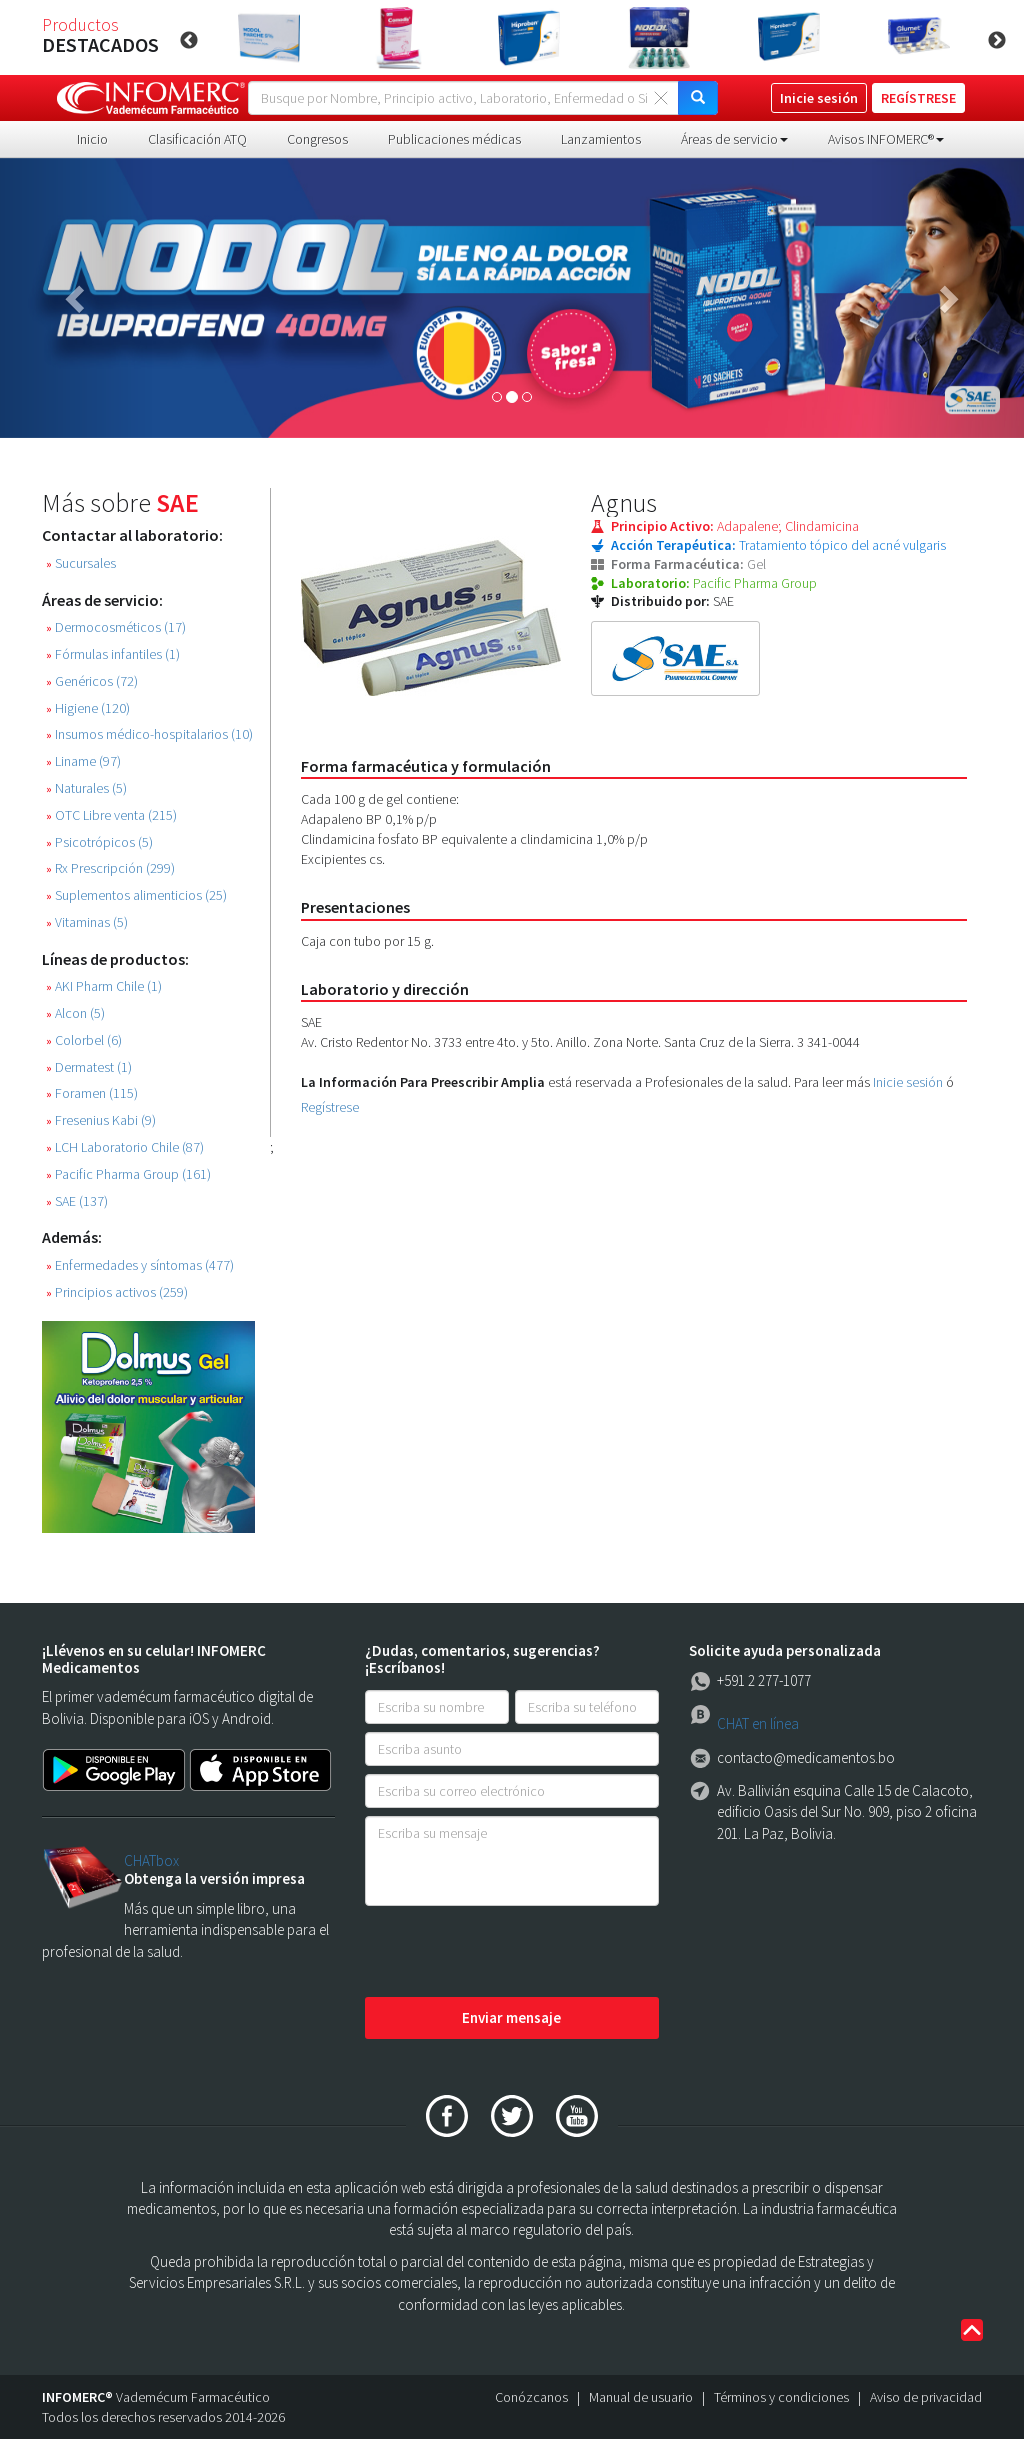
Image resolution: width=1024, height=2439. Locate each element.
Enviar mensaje (511, 2017)
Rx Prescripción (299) (110, 868)
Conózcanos (531, 2397)
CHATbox (151, 1860)
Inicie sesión (908, 1082)
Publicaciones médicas (454, 139)
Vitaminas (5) (87, 922)
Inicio (92, 139)
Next (997, 41)
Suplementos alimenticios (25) (136, 895)
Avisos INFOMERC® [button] (886, 139)
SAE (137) (77, 1201)
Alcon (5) (75, 1013)
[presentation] (517, 1953)
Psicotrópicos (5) (99, 842)
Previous (189, 41)
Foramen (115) (92, 1093)
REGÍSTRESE (918, 98)
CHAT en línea (758, 1723)
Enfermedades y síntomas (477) (140, 1265)
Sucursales (81, 563)
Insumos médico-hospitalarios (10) (149, 734)
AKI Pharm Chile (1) (104, 986)
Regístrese (330, 1107)
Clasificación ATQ (197, 139)
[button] (77, 298)
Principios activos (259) (117, 1292)
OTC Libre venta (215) (111, 815)
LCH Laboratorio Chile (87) (125, 1147)
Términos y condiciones (781, 2397)
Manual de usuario (641, 2397)
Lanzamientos (601, 139)
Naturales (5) (86, 788)
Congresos (317, 139)
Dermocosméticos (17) (116, 627)
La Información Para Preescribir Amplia (423, 1082)
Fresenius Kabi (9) (101, 1120)
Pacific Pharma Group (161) (128, 1174)
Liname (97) (83, 761)
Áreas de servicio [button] (734, 139)
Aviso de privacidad (926, 2397)
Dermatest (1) (89, 1067)
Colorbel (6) (84, 1040)
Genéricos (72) (92, 681)
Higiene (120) (88, 708)
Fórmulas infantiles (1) (113, 654)
